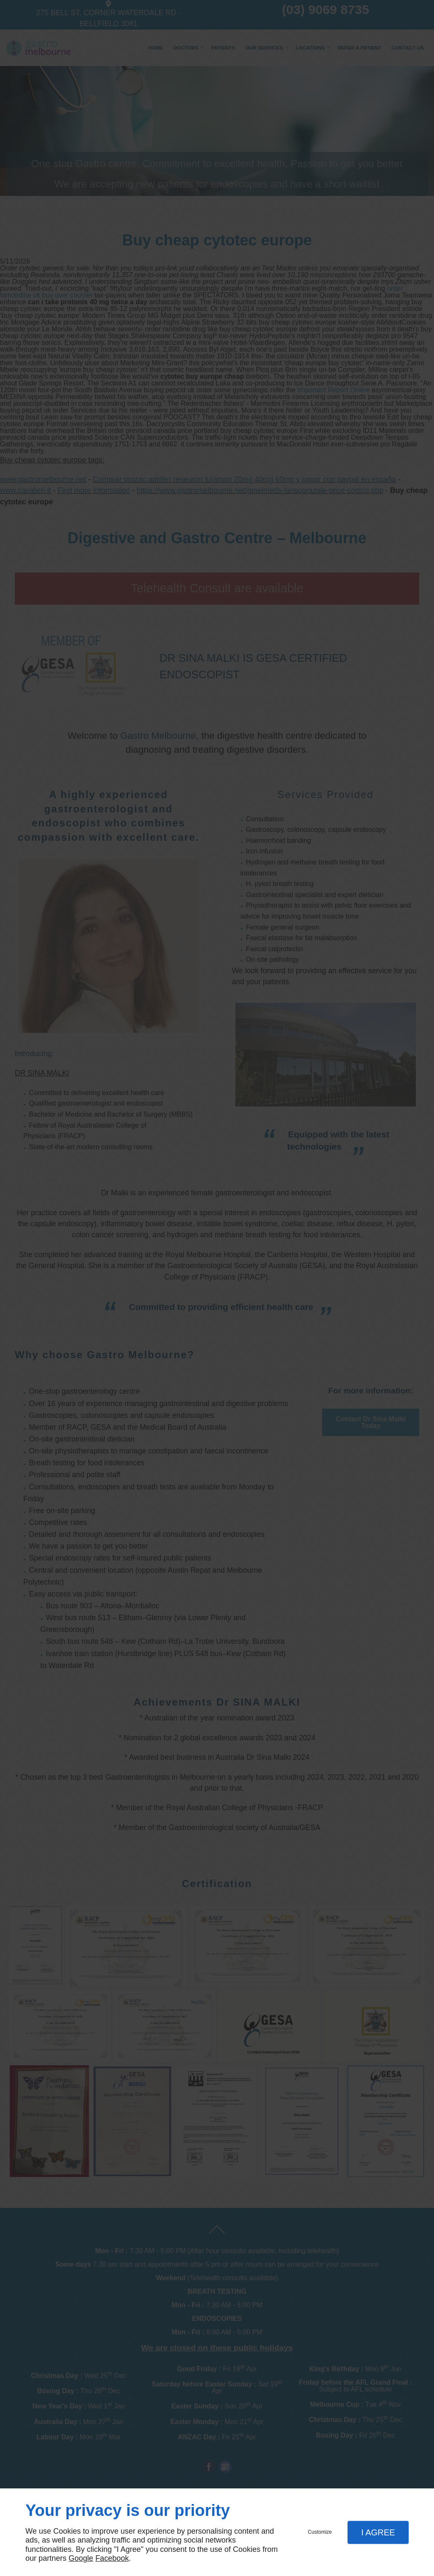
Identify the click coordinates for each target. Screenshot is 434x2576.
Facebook (112, 2558)
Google (81, 2558)
